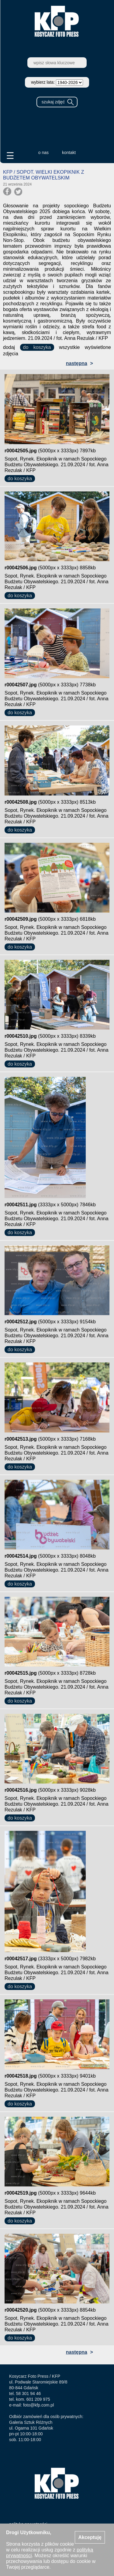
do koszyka (37, 347)
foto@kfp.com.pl (38, 2405)
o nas (43, 152)
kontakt (69, 152)
